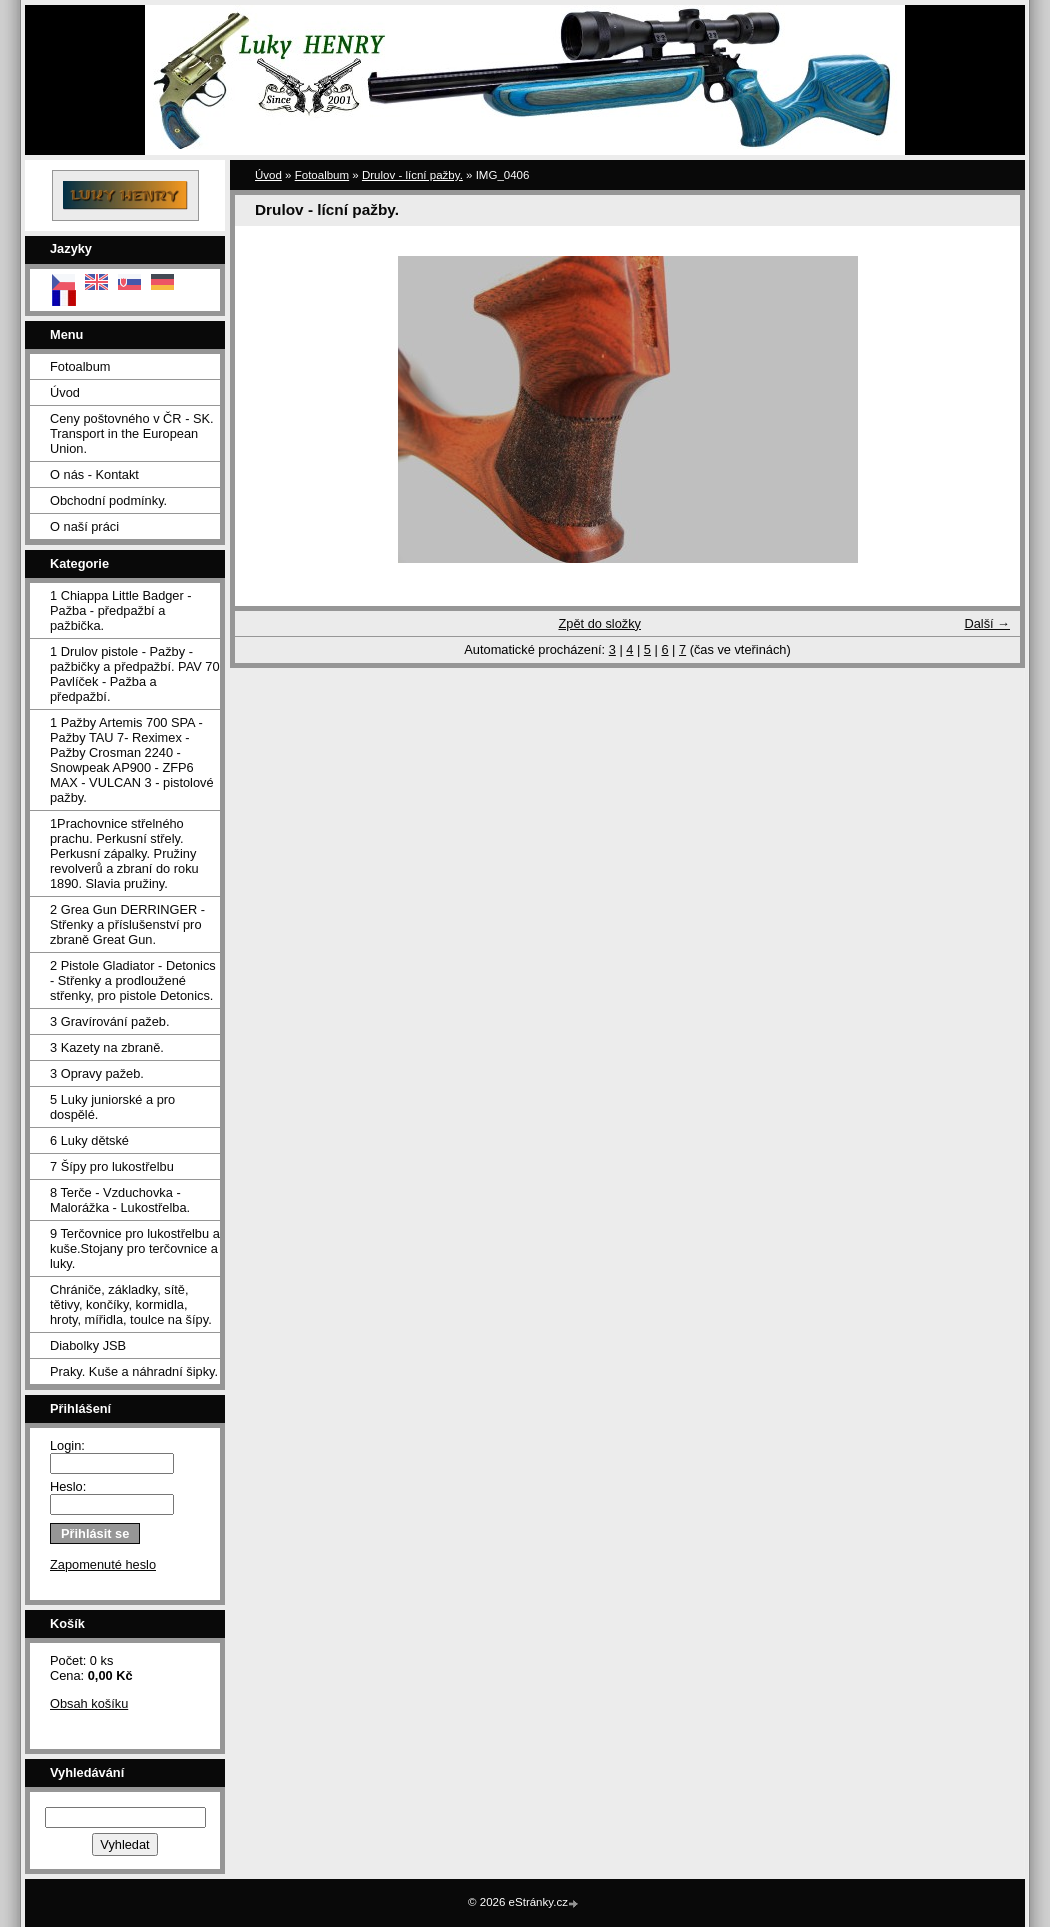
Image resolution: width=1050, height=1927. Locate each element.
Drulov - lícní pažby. (412, 175)
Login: (67, 1445)
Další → (987, 623)
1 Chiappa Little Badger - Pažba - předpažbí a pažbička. (121, 610)
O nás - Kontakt (94, 474)
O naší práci (84, 526)
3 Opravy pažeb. (97, 1073)
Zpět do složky (599, 623)
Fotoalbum (80, 366)
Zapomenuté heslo (103, 1564)
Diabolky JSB (88, 1345)
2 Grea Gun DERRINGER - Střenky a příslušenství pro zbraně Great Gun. (127, 924)
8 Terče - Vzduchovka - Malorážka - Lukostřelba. (120, 1200)
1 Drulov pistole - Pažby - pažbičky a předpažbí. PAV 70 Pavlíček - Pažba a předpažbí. (135, 674)
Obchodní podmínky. (108, 500)
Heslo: (68, 1486)
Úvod (65, 392)
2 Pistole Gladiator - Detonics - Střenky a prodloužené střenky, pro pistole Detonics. (133, 980)
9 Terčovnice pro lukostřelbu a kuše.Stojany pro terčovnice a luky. (135, 1248)
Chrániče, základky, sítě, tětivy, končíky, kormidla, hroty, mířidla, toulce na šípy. (131, 1304)
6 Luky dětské (89, 1140)
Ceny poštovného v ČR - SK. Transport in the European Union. (132, 433)
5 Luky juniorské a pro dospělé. (112, 1107)
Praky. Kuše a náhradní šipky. (134, 1371)
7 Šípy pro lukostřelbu (112, 1166)
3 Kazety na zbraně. (107, 1047)
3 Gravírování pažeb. (110, 1021)
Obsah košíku (89, 1703)
